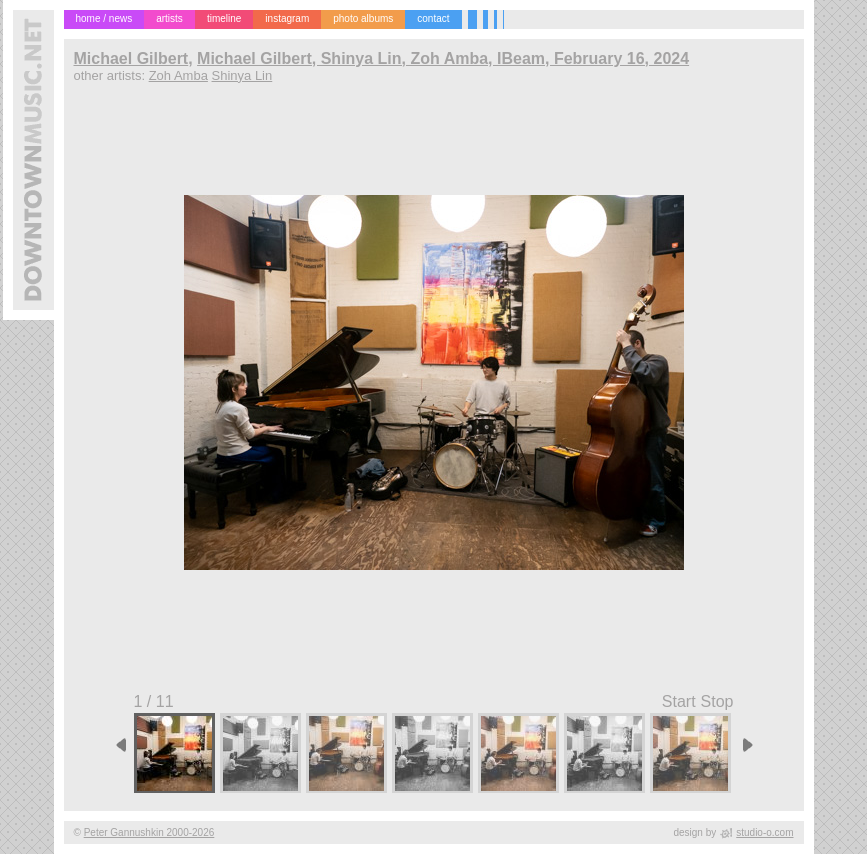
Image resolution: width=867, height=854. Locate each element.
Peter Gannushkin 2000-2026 (149, 832)
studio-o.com (764, 832)
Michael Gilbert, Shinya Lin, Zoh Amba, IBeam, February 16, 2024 (443, 58)
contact (433, 18)
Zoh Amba (178, 75)
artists (169, 18)
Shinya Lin (242, 75)
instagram (287, 18)
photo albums (363, 18)
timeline (224, 18)
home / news (104, 18)
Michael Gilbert (131, 58)
